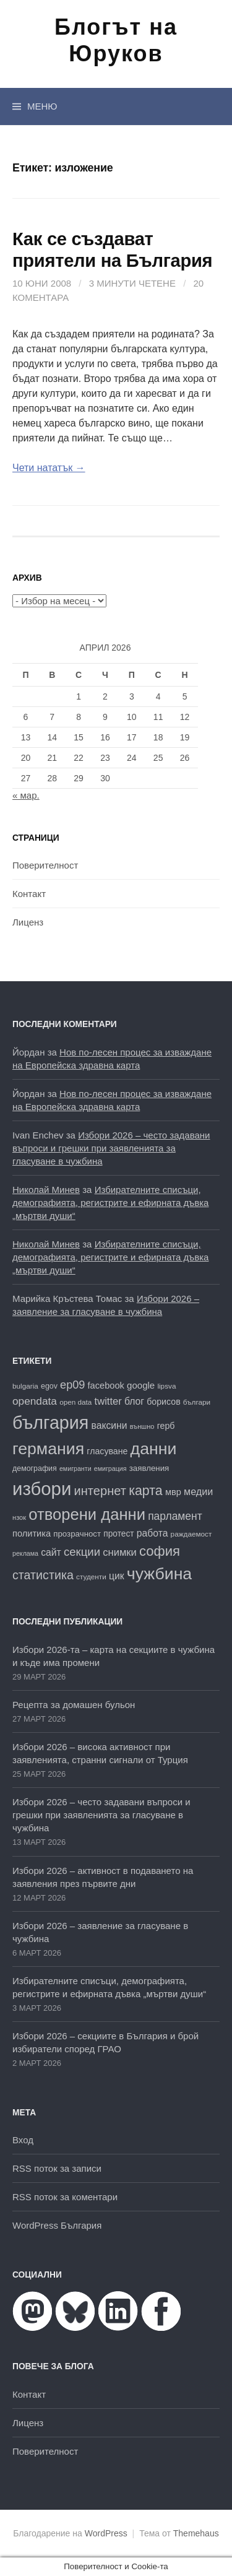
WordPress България (56, 2225)
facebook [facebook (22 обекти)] (106, 1385)
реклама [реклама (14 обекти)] (25, 1553)
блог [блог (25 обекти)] (134, 1401)
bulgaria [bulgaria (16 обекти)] (25, 1386)
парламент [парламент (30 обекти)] (175, 1516)
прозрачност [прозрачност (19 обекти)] (77, 1533)
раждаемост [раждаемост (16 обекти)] (191, 1534)
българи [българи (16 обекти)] (196, 1402)
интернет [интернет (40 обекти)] (100, 1491)
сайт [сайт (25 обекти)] (51, 1552)
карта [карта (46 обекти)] (146, 1490)
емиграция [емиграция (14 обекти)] (110, 1468)
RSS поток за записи (56, 2168)
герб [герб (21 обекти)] (166, 1426)
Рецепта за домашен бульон (73, 1704)
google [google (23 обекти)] (141, 1385)
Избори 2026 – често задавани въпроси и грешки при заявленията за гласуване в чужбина (111, 1148)
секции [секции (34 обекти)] (82, 1551)
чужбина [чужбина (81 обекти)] (159, 1573)
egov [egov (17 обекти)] (49, 1386)
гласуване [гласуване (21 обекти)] (107, 1451)
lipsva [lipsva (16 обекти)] (166, 1386)
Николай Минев (46, 1189)
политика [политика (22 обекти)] (31, 1533)
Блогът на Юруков (116, 40)
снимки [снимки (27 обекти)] (120, 1552)
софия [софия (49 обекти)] (159, 1551)
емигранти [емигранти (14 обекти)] (75, 1468)
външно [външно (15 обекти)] (142, 1426)
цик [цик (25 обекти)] (116, 1576)
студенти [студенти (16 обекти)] (91, 1576)
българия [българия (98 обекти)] (50, 1423)
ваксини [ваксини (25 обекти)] (109, 1425)
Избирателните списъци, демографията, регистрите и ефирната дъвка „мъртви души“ (110, 1202)
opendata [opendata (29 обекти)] (34, 1401)
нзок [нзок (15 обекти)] (19, 1517)
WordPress (106, 2533)
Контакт (29, 893)
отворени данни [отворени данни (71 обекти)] (86, 1514)
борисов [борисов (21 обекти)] (163, 1402)
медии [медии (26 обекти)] (198, 1491)
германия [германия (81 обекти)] (48, 1448)
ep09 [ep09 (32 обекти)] (72, 1385)
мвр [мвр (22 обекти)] (173, 1492)
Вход (22, 2140)
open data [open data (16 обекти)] (75, 1402)
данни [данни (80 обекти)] (154, 1448)
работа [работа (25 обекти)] (152, 1533)
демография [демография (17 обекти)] (34, 1468)
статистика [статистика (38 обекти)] (43, 1575)
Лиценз (27, 922)
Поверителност (45, 865)
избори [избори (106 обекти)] (41, 1488)
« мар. (26, 795)
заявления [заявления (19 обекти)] (149, 1468)
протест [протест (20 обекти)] (118, 1533)
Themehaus (196, 2533)
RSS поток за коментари (65, 2197)
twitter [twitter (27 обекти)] (108, 1401)
